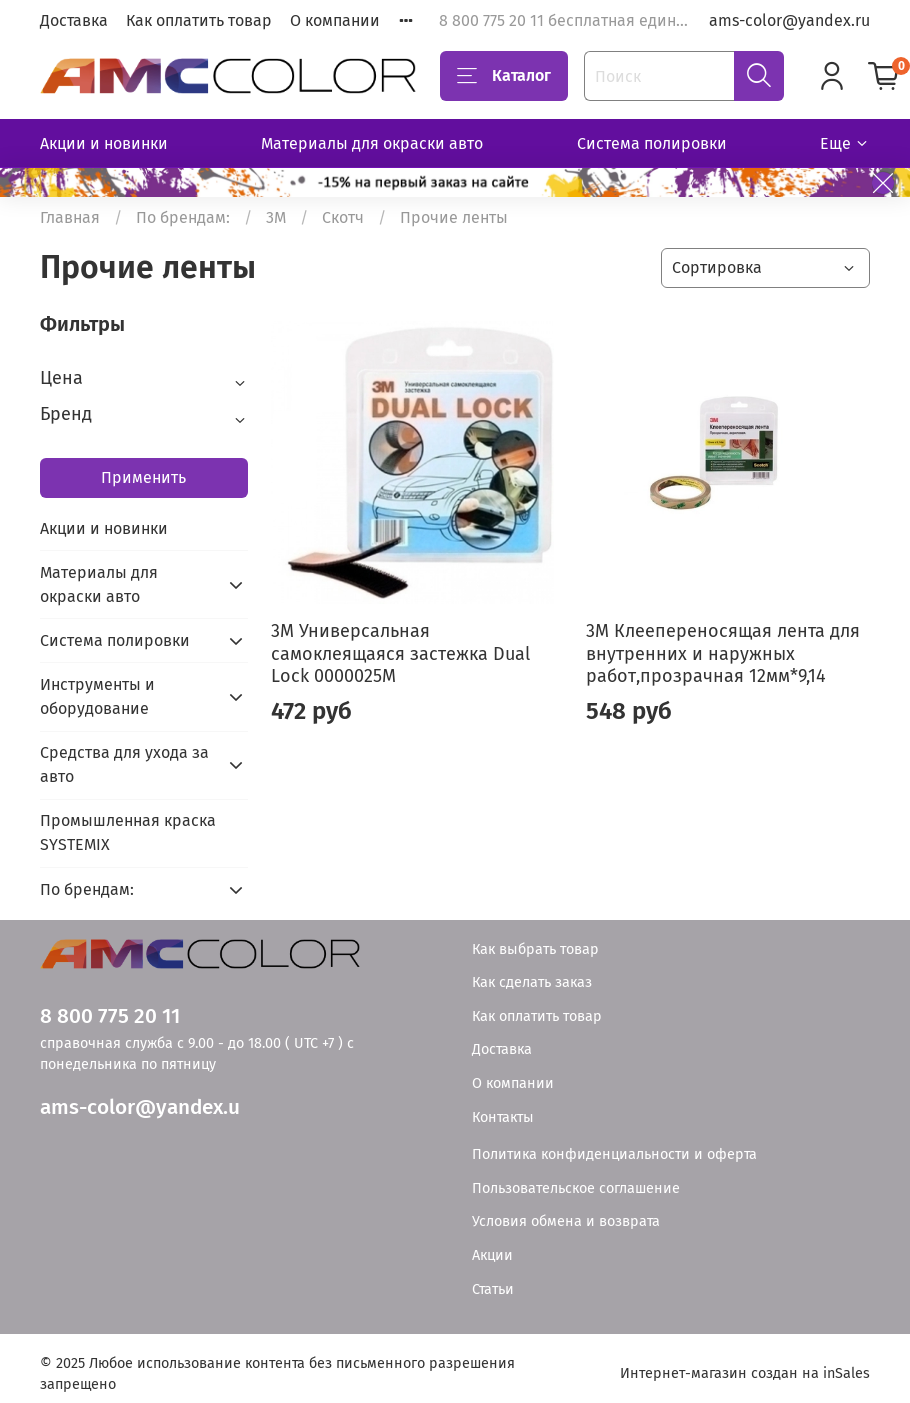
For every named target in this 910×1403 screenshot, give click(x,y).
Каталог (504, 76)
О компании (335, 20)
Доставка (74, 20)
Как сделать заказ (532, 982)
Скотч (343, 217)
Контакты (503, 1117)
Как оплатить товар (199, 20)
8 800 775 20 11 (110, 1016)
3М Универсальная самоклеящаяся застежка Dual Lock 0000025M (400, 653)
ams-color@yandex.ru (789, 20)
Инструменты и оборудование (97, 696)
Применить (143, 477)
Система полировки (652, 143)
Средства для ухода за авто (124, 764)
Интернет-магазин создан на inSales (745, 1373)
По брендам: (183, 217)
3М (276, 217)
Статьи (493, 1289)
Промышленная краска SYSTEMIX (128, 832)
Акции (492, 1255)
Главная (70, 217)
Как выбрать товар (535, 949)
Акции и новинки (104, 143)
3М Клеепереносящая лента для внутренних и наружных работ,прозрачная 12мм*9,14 (723, 653)
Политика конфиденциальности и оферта (614, 1154)
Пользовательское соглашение (576, 1188)
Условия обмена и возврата (566, 1221)
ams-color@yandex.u (140, 1107)
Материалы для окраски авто (372, 143)
